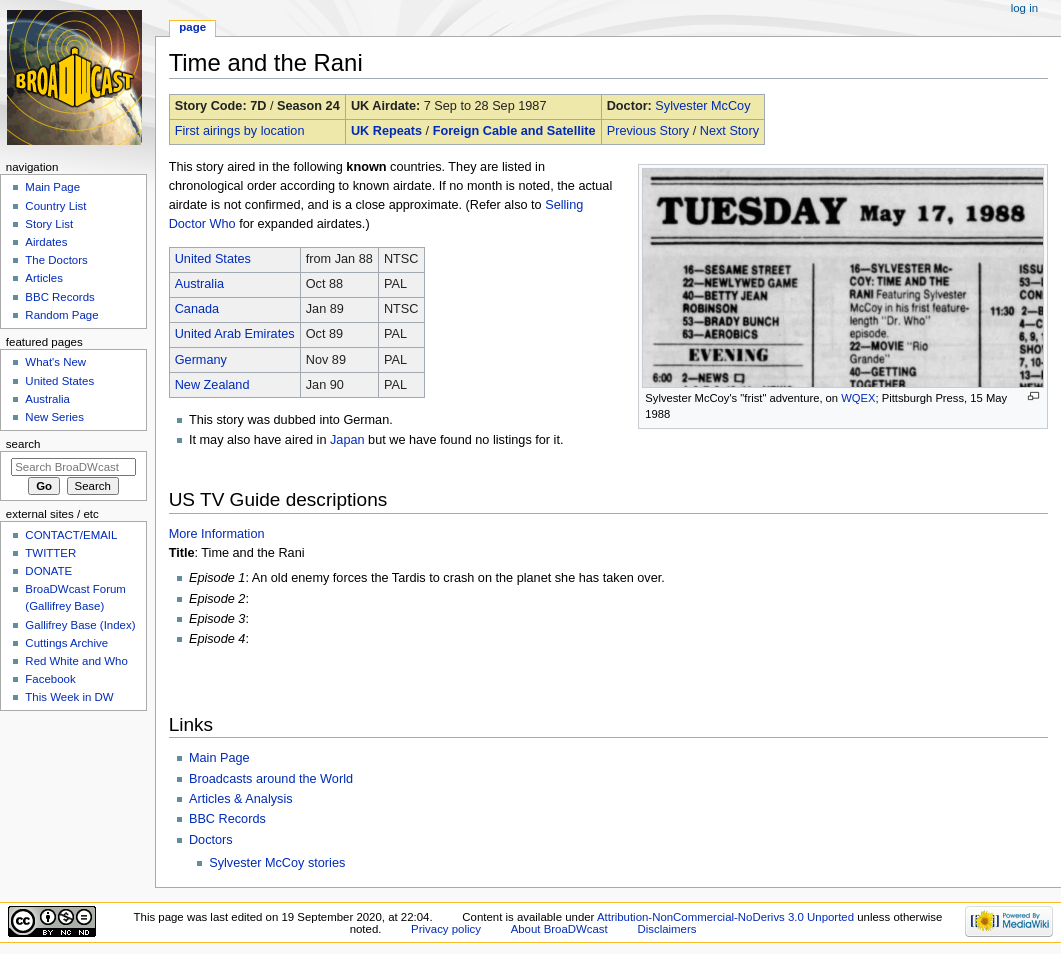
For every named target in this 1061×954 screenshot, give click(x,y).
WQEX (858, 398)
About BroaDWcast (559, 929)
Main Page (219, 758)
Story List (49, 224)
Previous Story (648, 131)
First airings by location (240, 131)
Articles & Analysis (241, 799)
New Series (54, 417)
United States (213, 259)
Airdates (46, 242)
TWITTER (50, 553)
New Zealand (212, 385)
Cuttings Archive (66, 643)
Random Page (61, 315)
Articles (44, 278)
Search (23, 444)
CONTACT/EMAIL (71, 535)
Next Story (729, 131)
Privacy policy (446, 929)
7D (258, 106)
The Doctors (56, 260)
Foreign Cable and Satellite (514, 131)
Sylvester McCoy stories (277, 863)
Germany (201, 360)
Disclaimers (666, 929)
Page (192, 27)
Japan (347, 440)
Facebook (50, 679)
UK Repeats (386, 131)
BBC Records (227, 819)
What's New (55, 362)
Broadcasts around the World (271, 779)
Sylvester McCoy (702, 106)
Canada (197, 309)
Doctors (211, 840)
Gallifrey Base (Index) (80, 625)
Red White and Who (76, 661)
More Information (217, 534)
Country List (55, 206)
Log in (1024, 8)
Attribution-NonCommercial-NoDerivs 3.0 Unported (725, 917)
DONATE (48, 571)
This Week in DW (69, 697)
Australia (199, 284)
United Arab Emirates (235, 334)
